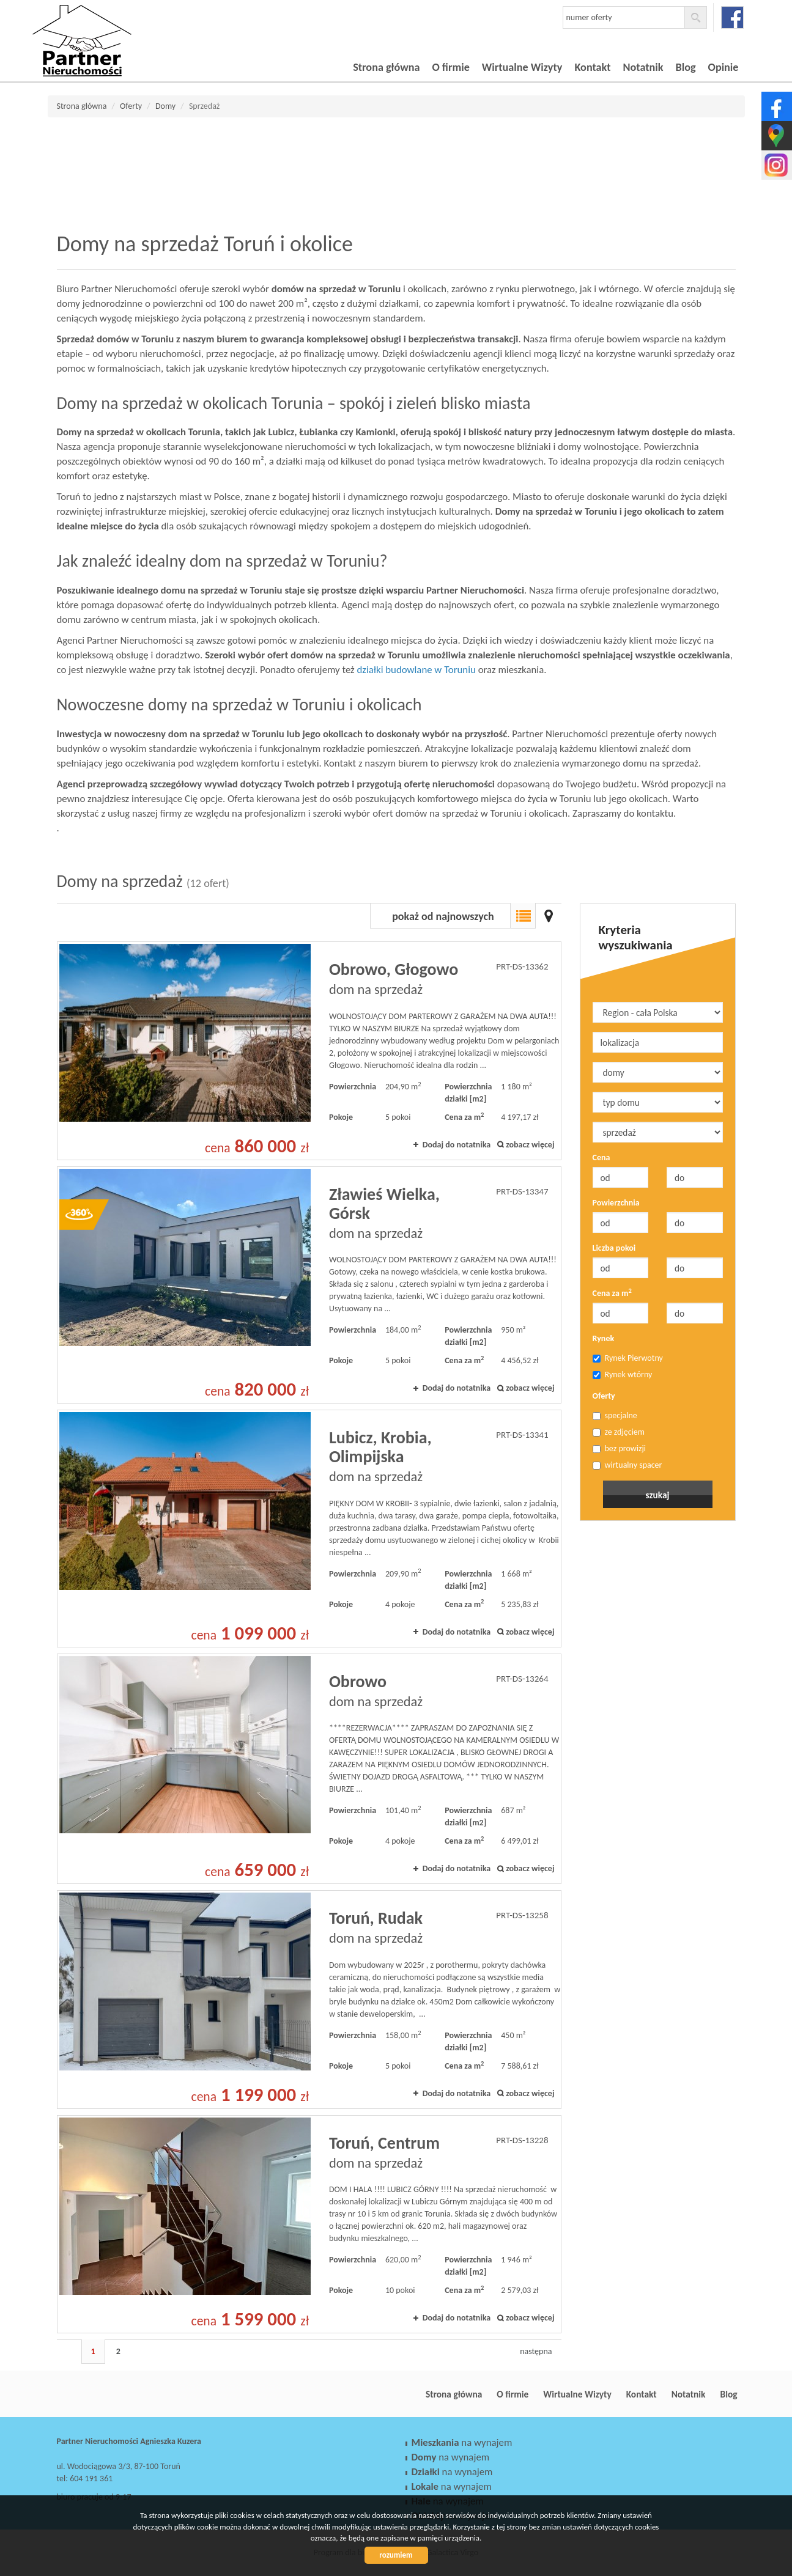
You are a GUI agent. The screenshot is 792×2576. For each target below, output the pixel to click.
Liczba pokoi (614, 1248)
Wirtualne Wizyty (522, 67)
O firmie (450, 67)
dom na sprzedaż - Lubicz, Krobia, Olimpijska (309, 1528)
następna (536, 2351)
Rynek (604, 1338)
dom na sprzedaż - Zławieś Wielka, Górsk (309, 1285)
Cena (601, 1157)
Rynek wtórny (623, 1374)
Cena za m (612, 1292)
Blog (686, 67)
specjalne (615, 1415)
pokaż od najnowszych (443, 916)
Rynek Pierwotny (628, 1358)
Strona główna (386, 67)
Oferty (604, 1396)
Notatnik (643, 67)
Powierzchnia (616, 1203)
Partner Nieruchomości (142, 2394)
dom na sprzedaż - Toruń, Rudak (309, 1999)
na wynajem (462, 2442)
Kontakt (592, 67)
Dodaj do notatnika (457, 1144)
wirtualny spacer (627, 1465)
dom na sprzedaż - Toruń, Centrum (309, 2224)
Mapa (548, 916)
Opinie (723, 67)
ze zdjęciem (619, 1432)
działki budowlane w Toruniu (416, 669)
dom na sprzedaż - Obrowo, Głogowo (309, 1051)
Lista (523, 916)
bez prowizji (619, 1448)
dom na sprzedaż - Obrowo (309, 1769)
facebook (732, 17)
